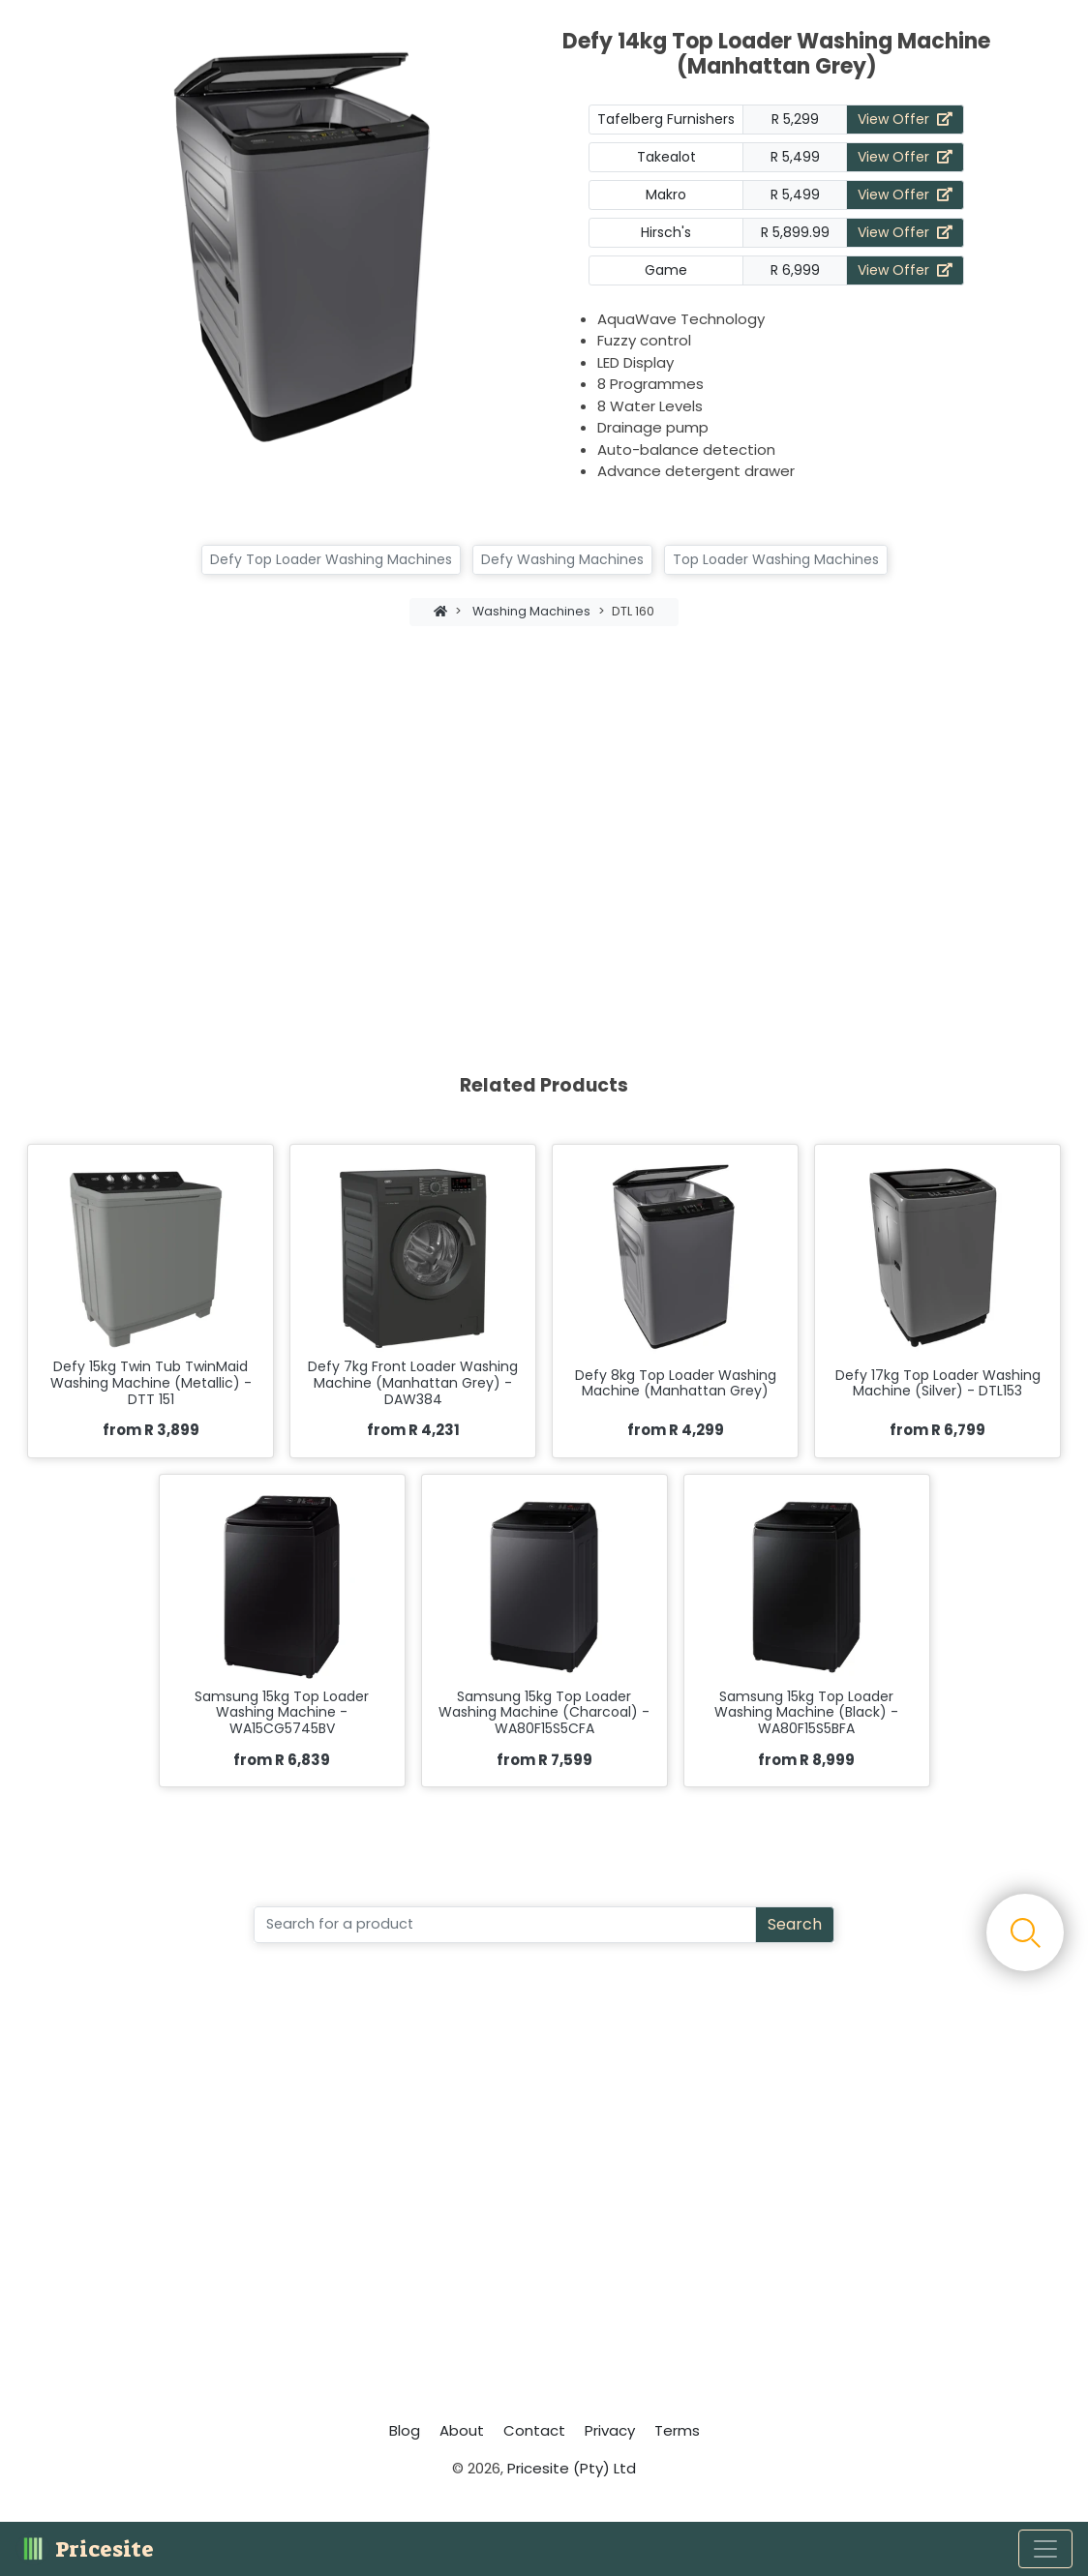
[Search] (505, 1924)
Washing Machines (531, 611)
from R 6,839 (281, 1760)
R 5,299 (795, 119)
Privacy (610, 2430)
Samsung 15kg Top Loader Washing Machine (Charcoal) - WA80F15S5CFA (544, 1713)
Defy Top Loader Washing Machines (331, 559)
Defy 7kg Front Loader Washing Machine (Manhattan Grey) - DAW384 (413, 1383)
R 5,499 (795, 156)
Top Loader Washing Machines (776, 559)
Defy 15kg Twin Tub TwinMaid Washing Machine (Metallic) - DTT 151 (151, 1383)
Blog (404, 2430)
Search (795, 1924)
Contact (534, 2430)
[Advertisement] (544, 808)
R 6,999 (795, 270)
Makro (666, 194)
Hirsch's (666, 232)
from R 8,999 (806, 1760)
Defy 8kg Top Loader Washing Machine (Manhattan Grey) (675, 1383)
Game (666, 270)
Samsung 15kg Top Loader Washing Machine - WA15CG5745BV (282, 1713)
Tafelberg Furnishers (666, 119)
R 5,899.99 (795, 232)
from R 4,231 (413, 1430)
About (461, 2430)
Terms (677, 2430)
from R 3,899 (151, 1430)
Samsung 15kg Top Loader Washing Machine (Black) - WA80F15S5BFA (806, 1713)
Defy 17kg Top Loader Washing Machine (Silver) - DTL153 (938, 1383)
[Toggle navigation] (1045, 2549)
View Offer (905, 119)
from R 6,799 (937, 1430)
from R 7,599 (544, 1760)
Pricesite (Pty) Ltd (571, 2468)
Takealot (666, 156)
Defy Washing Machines (562, 559)
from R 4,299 (675, 1430)
